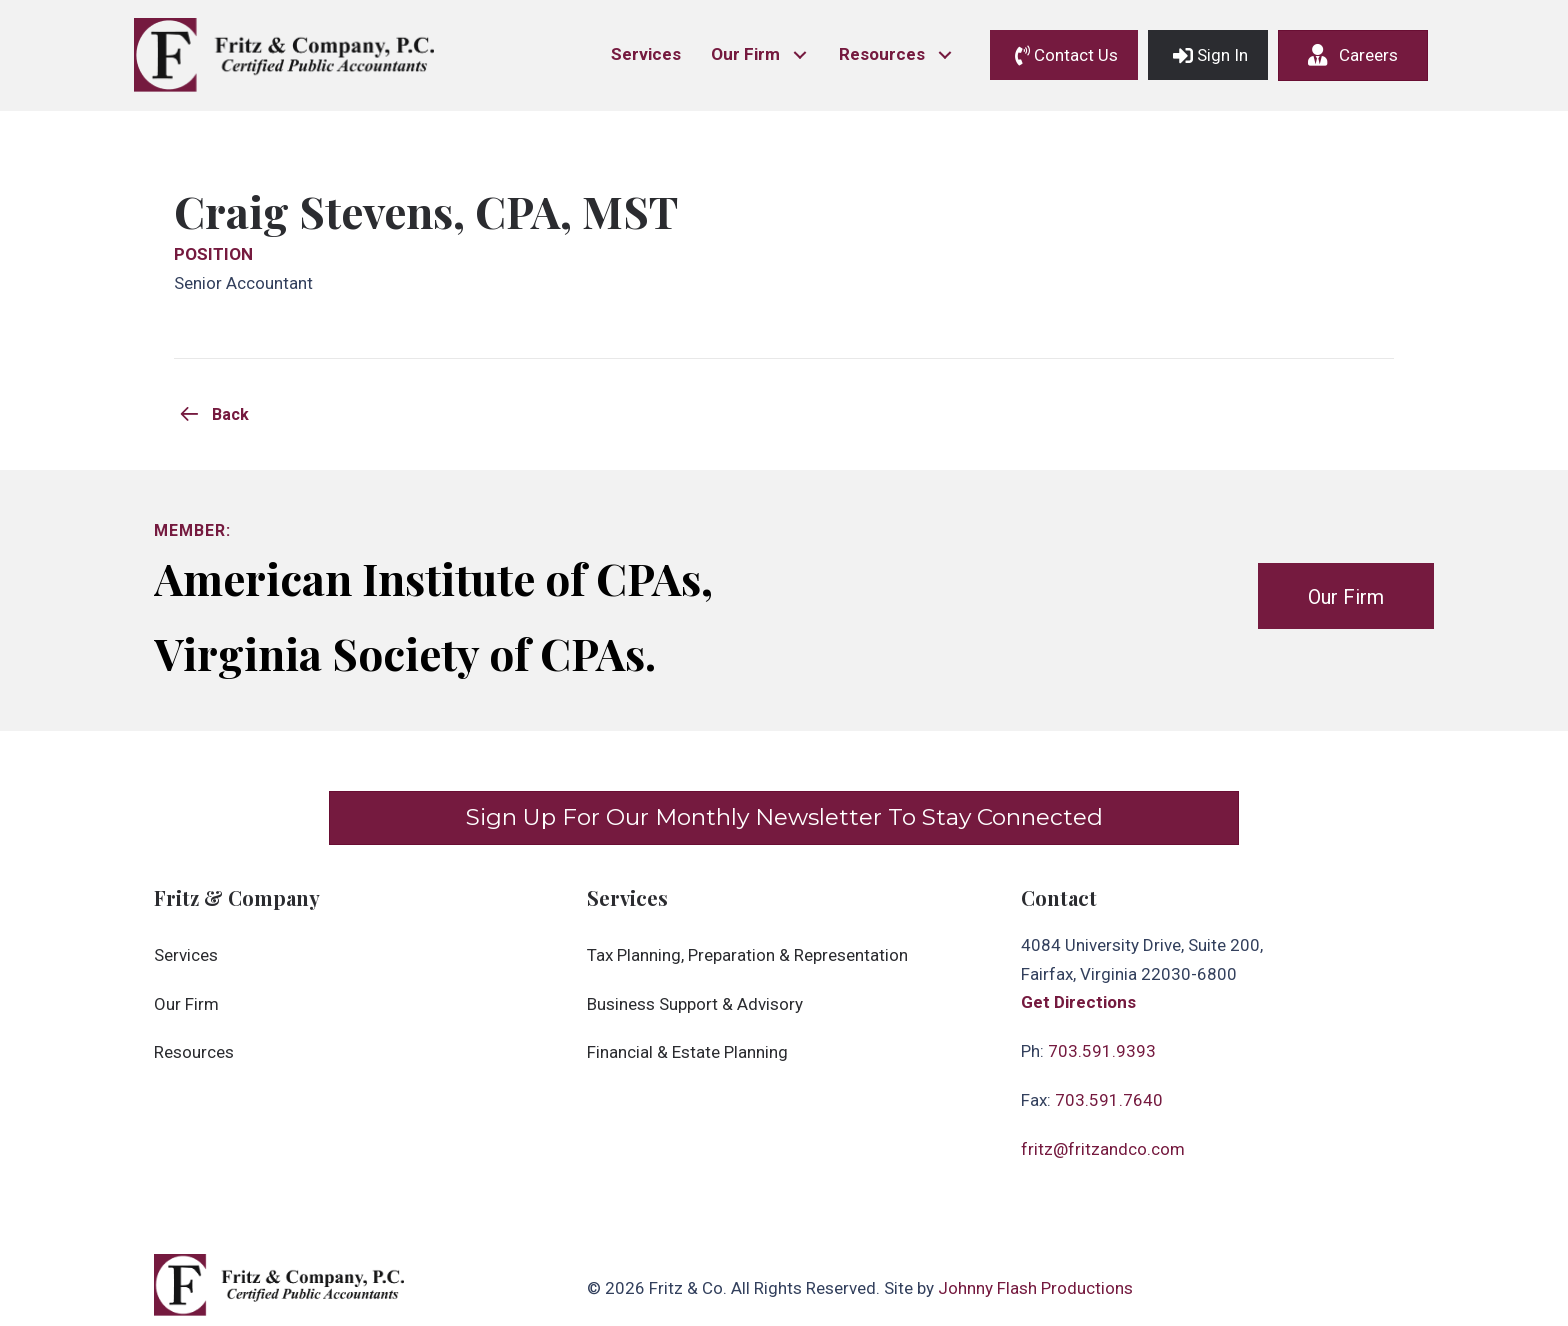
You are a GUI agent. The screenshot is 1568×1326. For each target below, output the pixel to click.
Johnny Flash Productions (1035, 1288)
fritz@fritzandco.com (1103, 1149)
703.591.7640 (1109, 1100)
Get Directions (1078, 1002)
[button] (799, 55)
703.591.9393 (1102, 1051)
